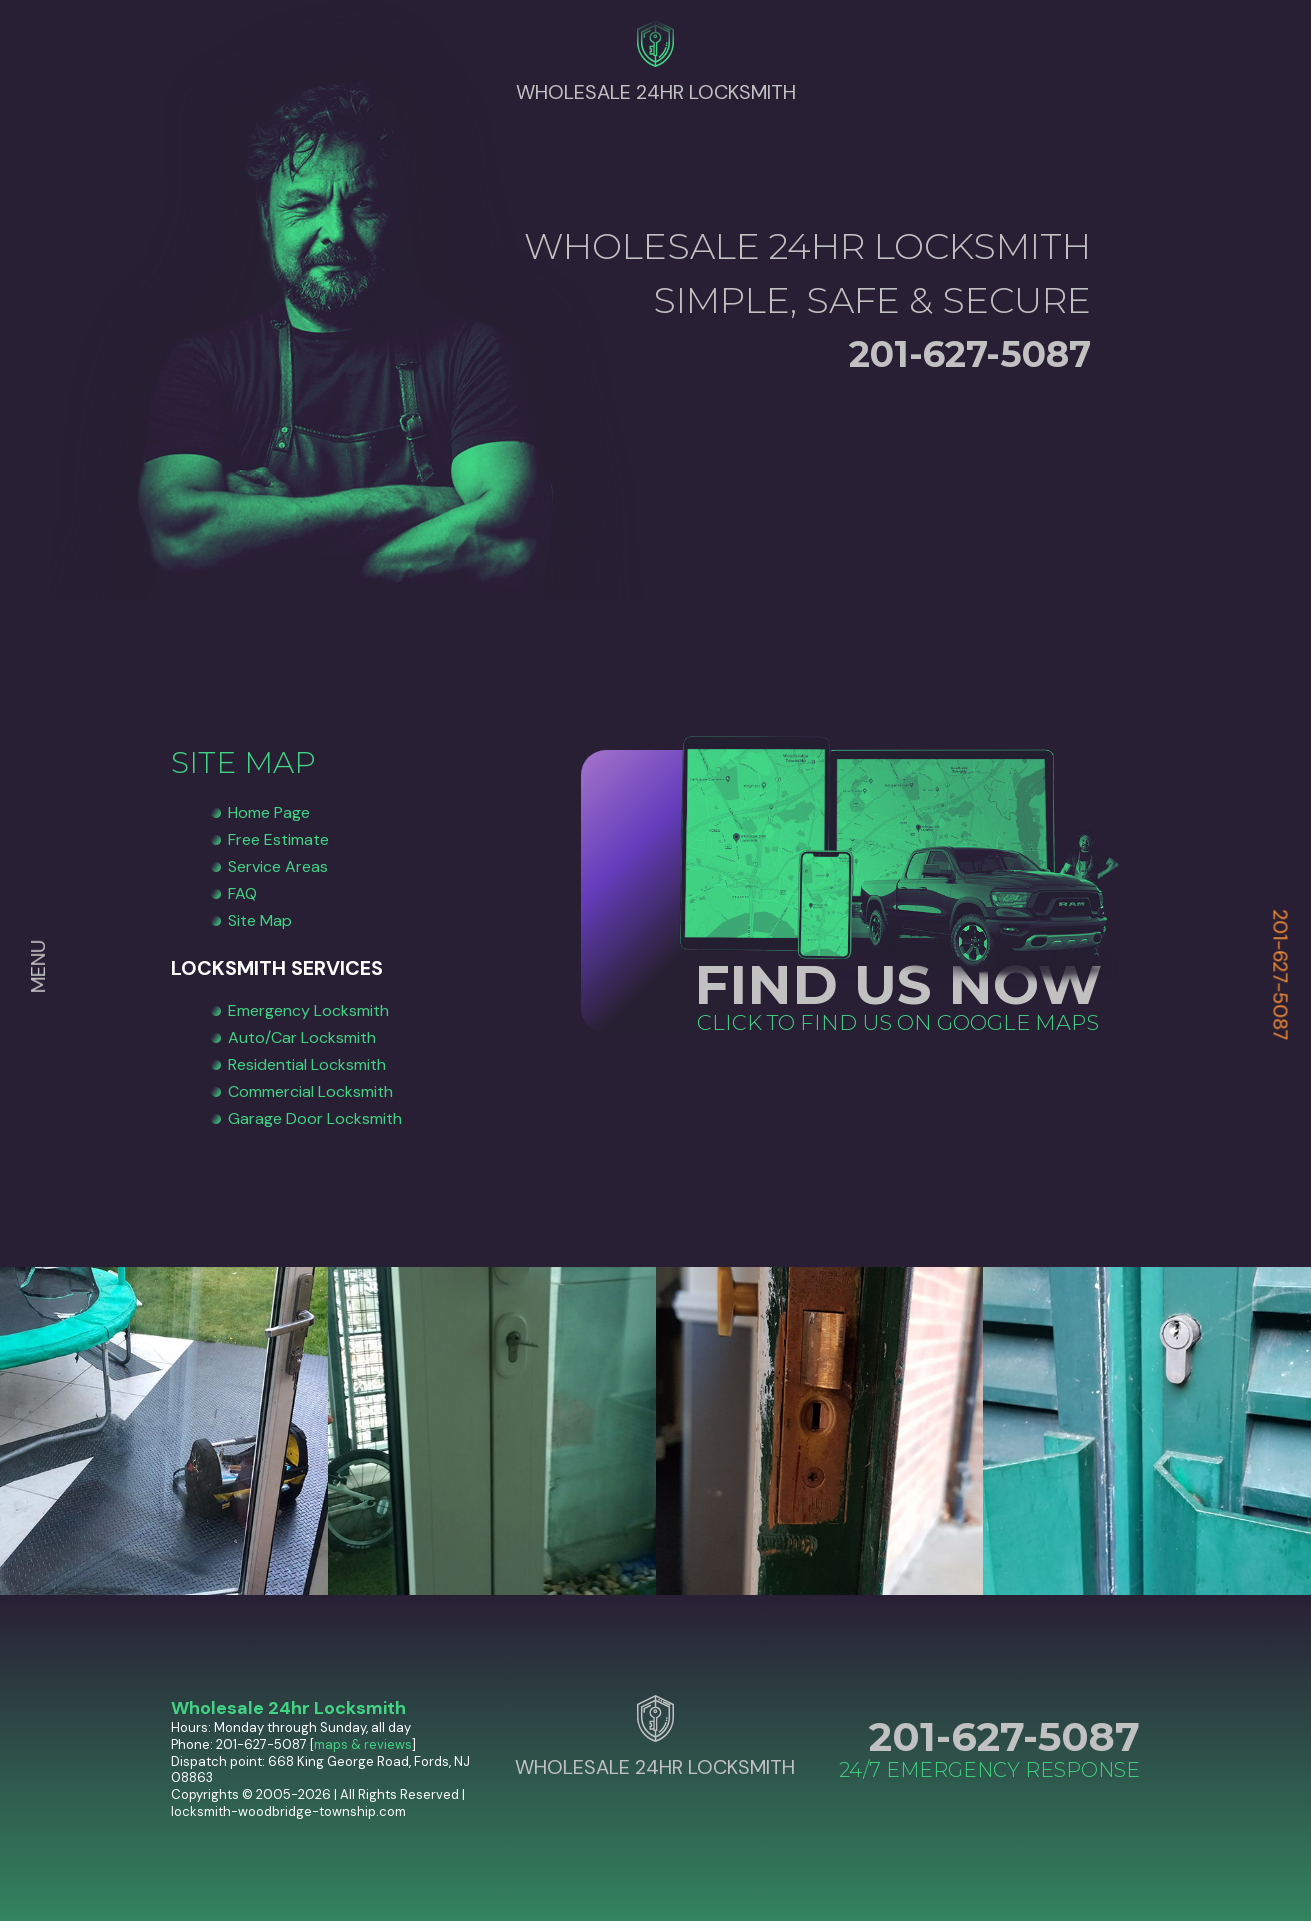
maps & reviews (363, 1744)
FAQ (242, 893)
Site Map (260, 920)
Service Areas (278, 866)
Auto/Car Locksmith (302, 1037)
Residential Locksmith (307, 1064)
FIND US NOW (898, 984)
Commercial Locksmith (310, 1091)
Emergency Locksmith (308, 1010)
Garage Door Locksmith (315, 1118)
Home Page (269, 812)
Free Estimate (278, 839)
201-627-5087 (1281, 974)
